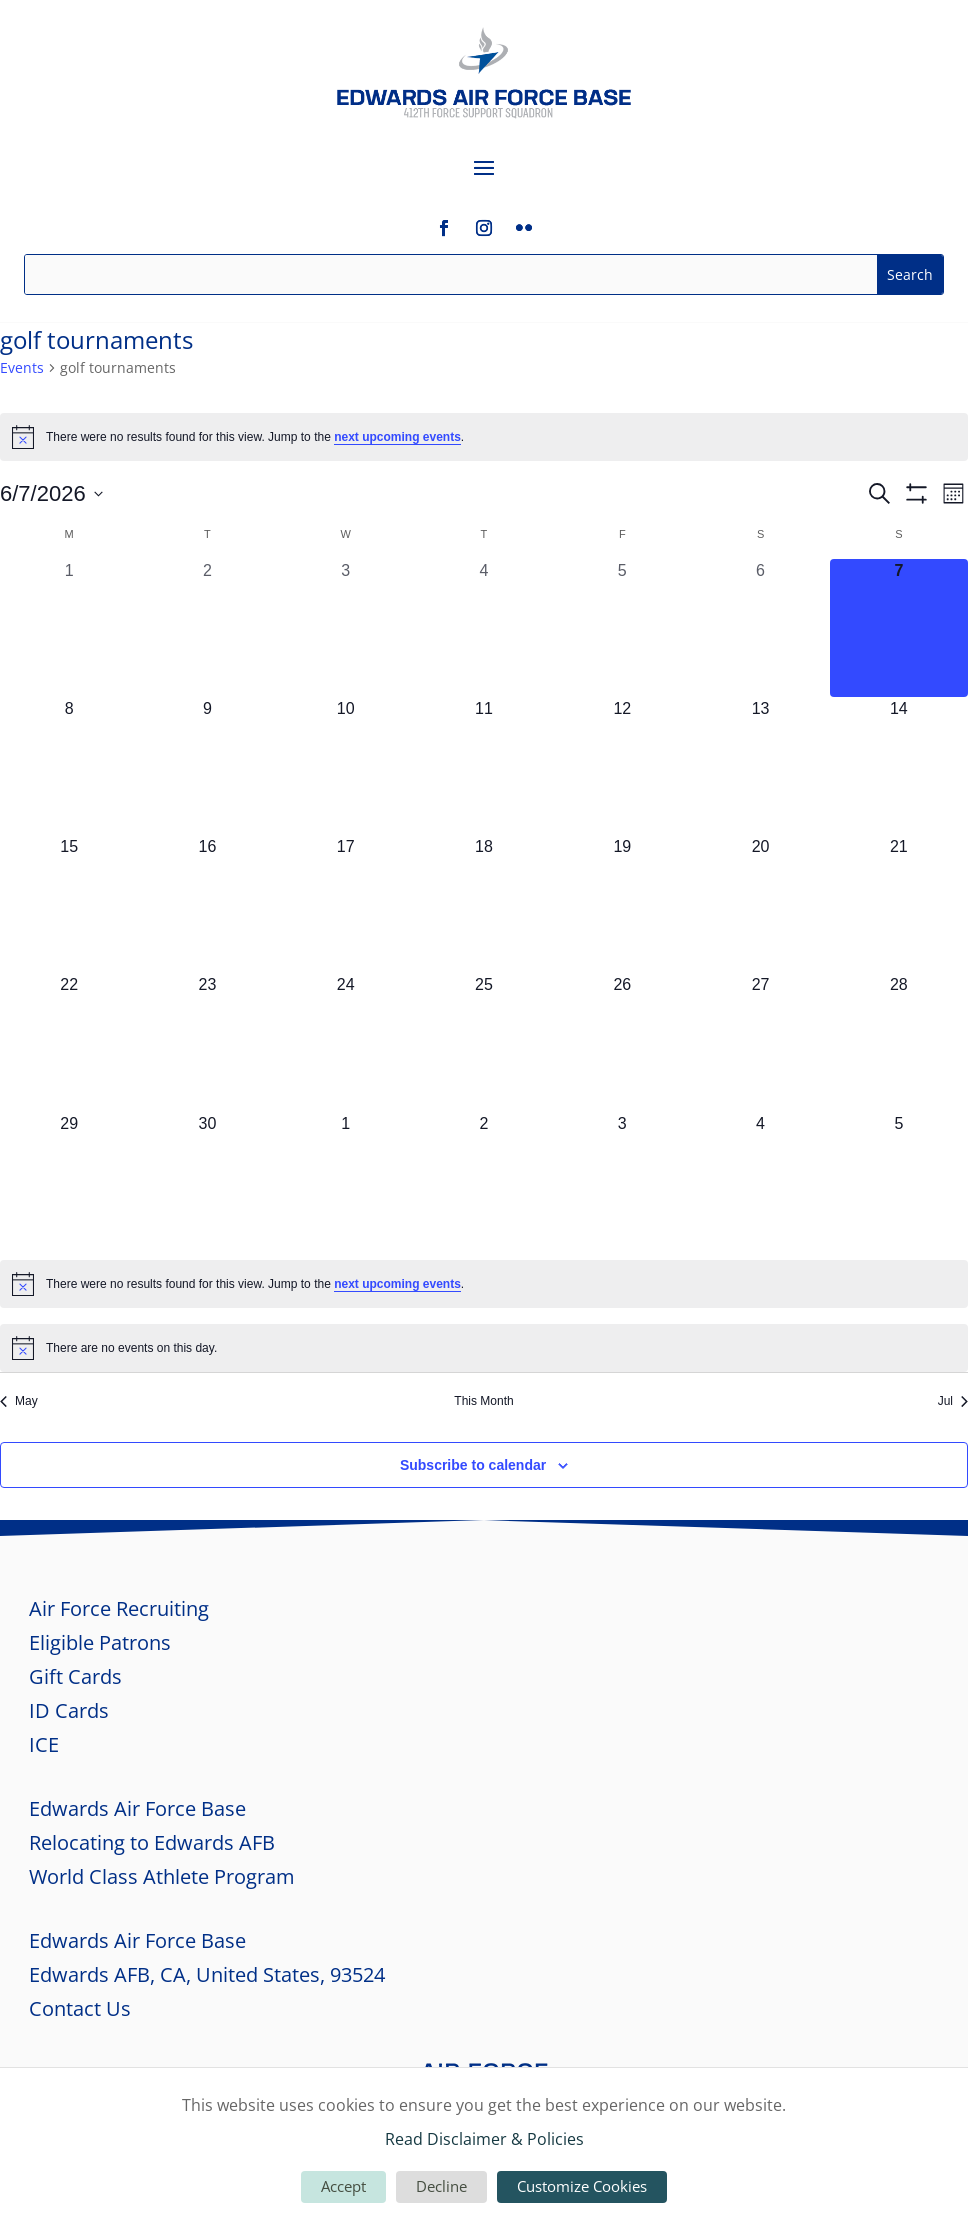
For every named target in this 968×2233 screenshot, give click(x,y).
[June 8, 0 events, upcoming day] (69, 766)
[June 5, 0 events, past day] (622, 628)
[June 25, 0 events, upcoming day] (484, 1042)
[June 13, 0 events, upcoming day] (760, 766)
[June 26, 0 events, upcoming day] (622, 1042)
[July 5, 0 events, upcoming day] (899, 1181)
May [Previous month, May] (19, 1401)
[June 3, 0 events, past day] (346, 628)
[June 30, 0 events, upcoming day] (207, 1181)
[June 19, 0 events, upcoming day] (622, 904)
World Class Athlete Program (162, 1876)
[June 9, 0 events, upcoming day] (207, 766)
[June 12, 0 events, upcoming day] (622, 766)
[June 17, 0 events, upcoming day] (346, 904)
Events (22, 367)
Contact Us (80, 2008)
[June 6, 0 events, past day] (760, 628)
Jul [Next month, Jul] (953, 1401)
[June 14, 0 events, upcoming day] (899, 766)
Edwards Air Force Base (137, 1808)
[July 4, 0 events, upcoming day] (760, 1181)
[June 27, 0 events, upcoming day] (760, 1042)
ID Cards (69, 1710)
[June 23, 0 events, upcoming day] (207, 1042)
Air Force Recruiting (119, 1608)
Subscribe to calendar (473, 1465)
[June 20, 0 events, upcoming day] (760, 904)
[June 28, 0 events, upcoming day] (899, 1042)
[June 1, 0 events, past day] (69, 628)
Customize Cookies (582, 2186)
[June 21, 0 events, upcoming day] (899, 904)
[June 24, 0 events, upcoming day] (346, 1042)
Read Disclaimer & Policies (484, 2139)
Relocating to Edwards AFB (152, 1842)
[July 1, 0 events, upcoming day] (346, 1181)
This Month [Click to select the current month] (483, 1401)
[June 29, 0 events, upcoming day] (69, 1181)
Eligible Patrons (100, 1642)
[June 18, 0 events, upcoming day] (484, 904)
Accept (343, 2186)
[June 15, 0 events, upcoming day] (69, 904)
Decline (441, 2186)
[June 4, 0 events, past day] (484, 628)
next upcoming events (397, 437)
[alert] (484, 437)
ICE (44, 1744)
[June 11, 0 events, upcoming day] (484, 766)
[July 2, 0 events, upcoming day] (484, 1181)
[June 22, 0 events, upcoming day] (69, 1042)
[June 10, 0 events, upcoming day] (346, 766)
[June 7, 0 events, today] (899, 628)
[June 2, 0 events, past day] (207, 628)
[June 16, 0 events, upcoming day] (207, 904)
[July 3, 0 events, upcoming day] (622, 1181)
